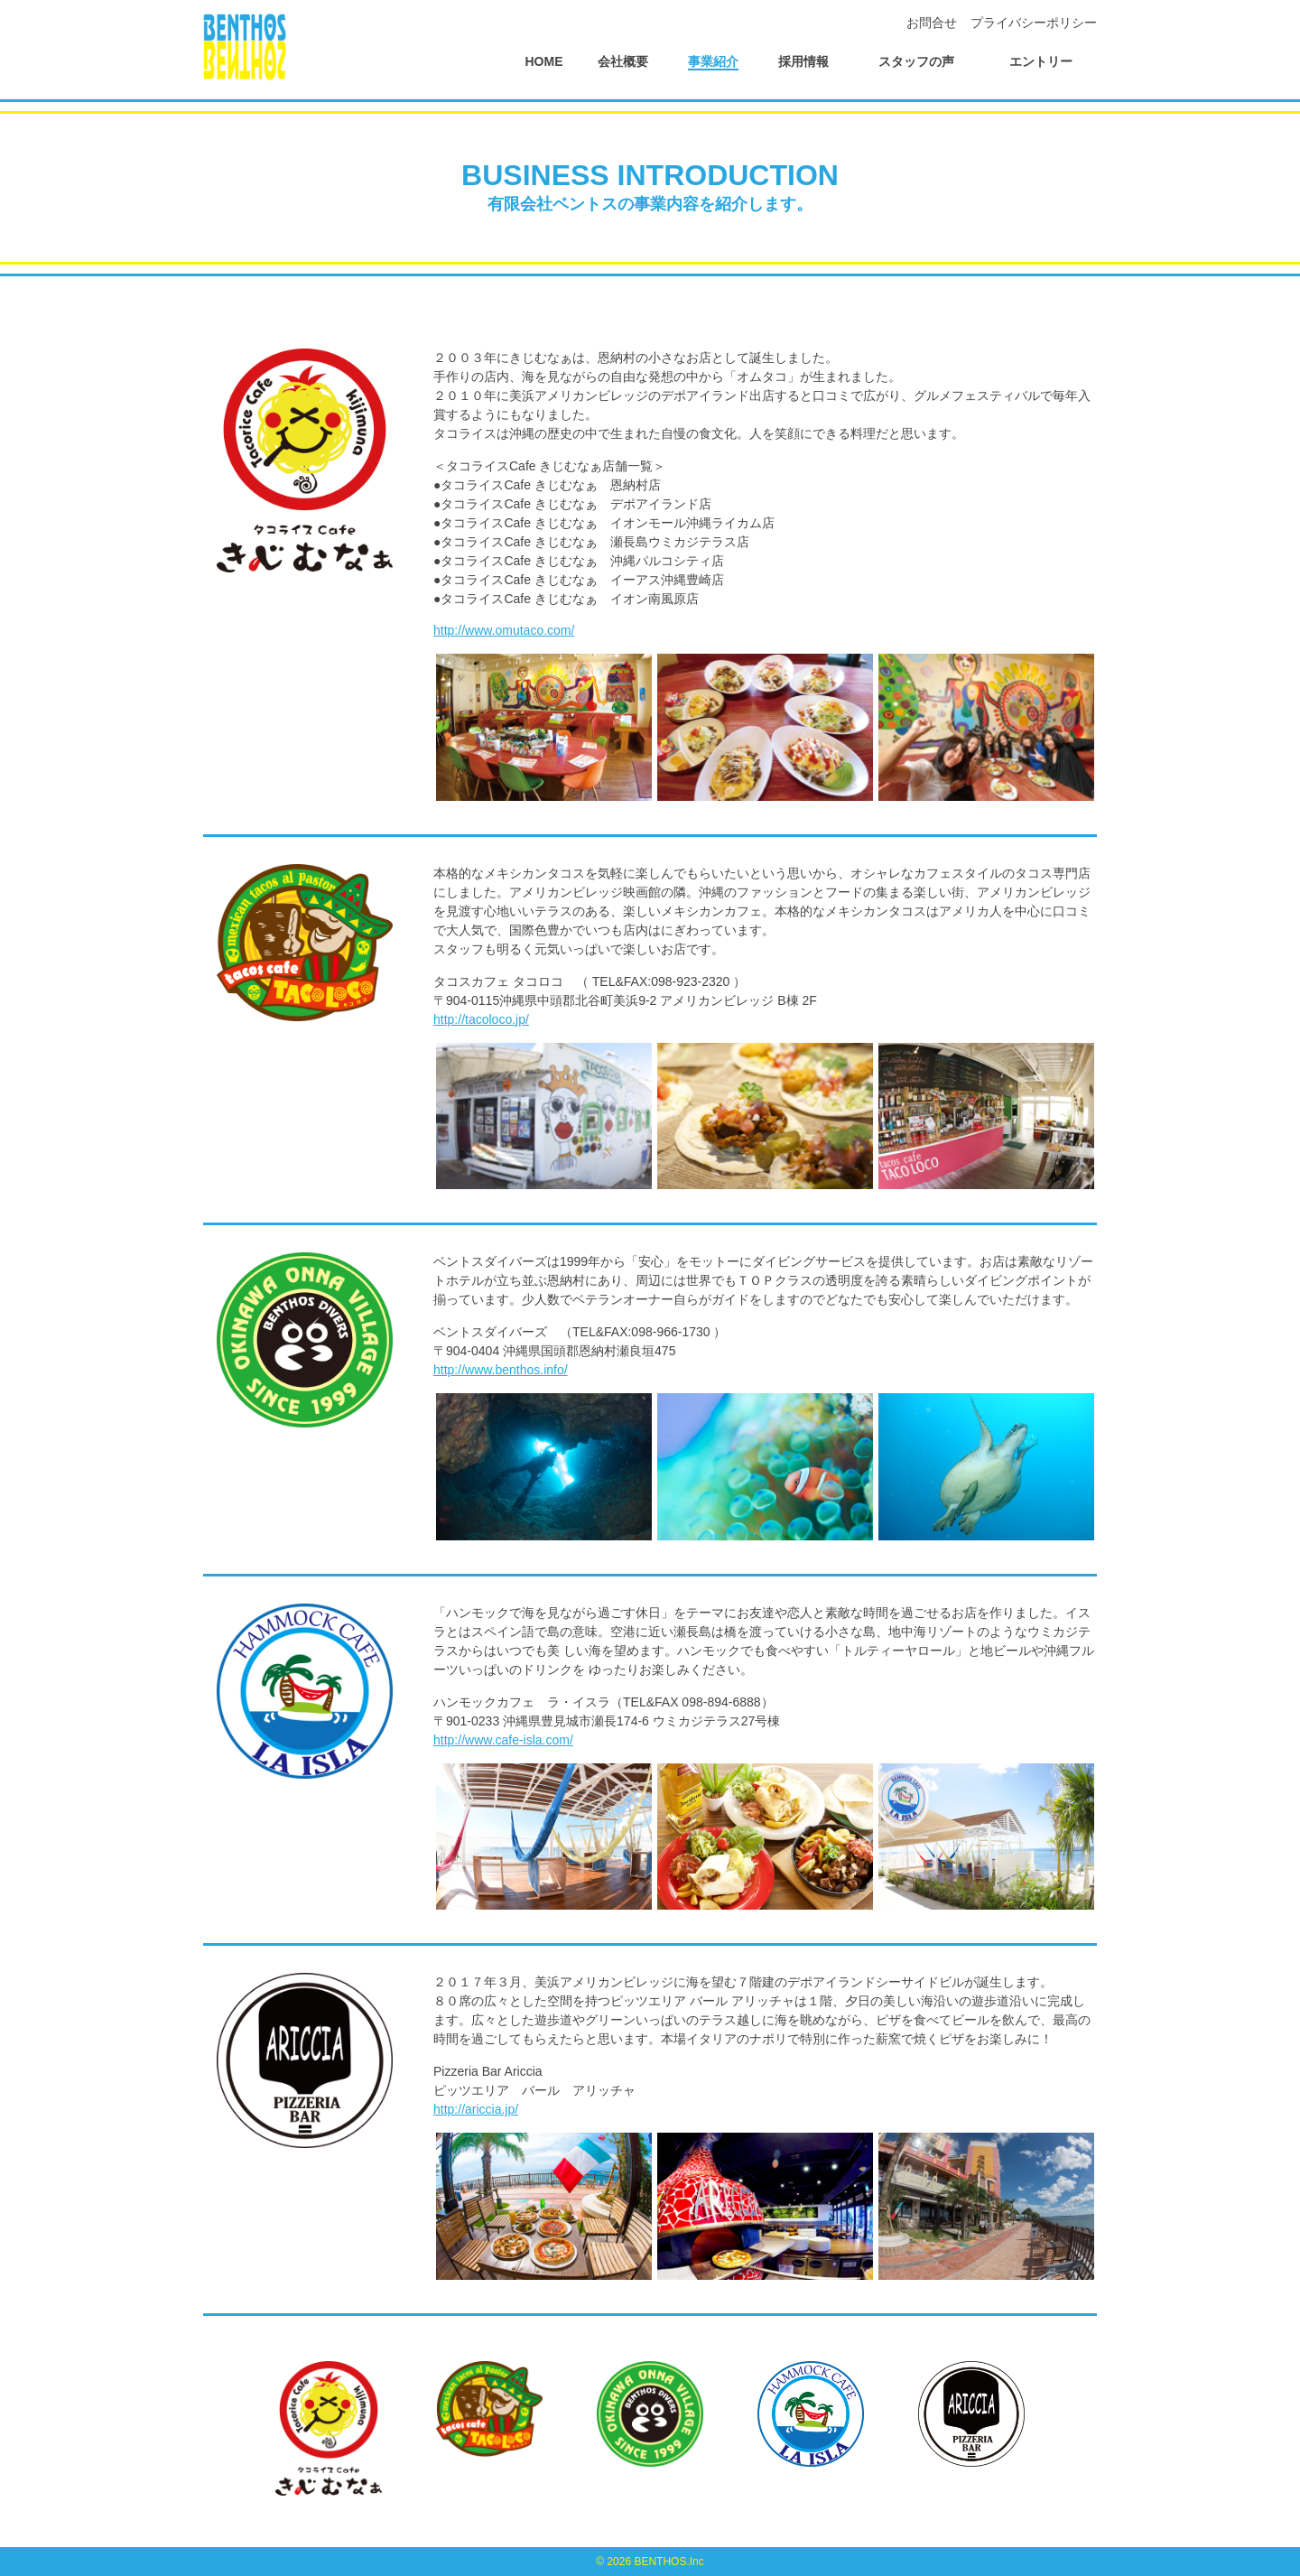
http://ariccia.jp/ (475, 2109)
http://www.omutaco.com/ (503, 630)
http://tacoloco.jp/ (481, 1019)
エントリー (1040, 61)
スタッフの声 (916, 61)
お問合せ (931, 22)
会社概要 (623, 61)
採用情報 (803, 61)
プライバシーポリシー (1033, 22)
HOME (544, 61)
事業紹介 (713, 61)
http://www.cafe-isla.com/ (503, 1740)
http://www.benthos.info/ (500, 1369)
